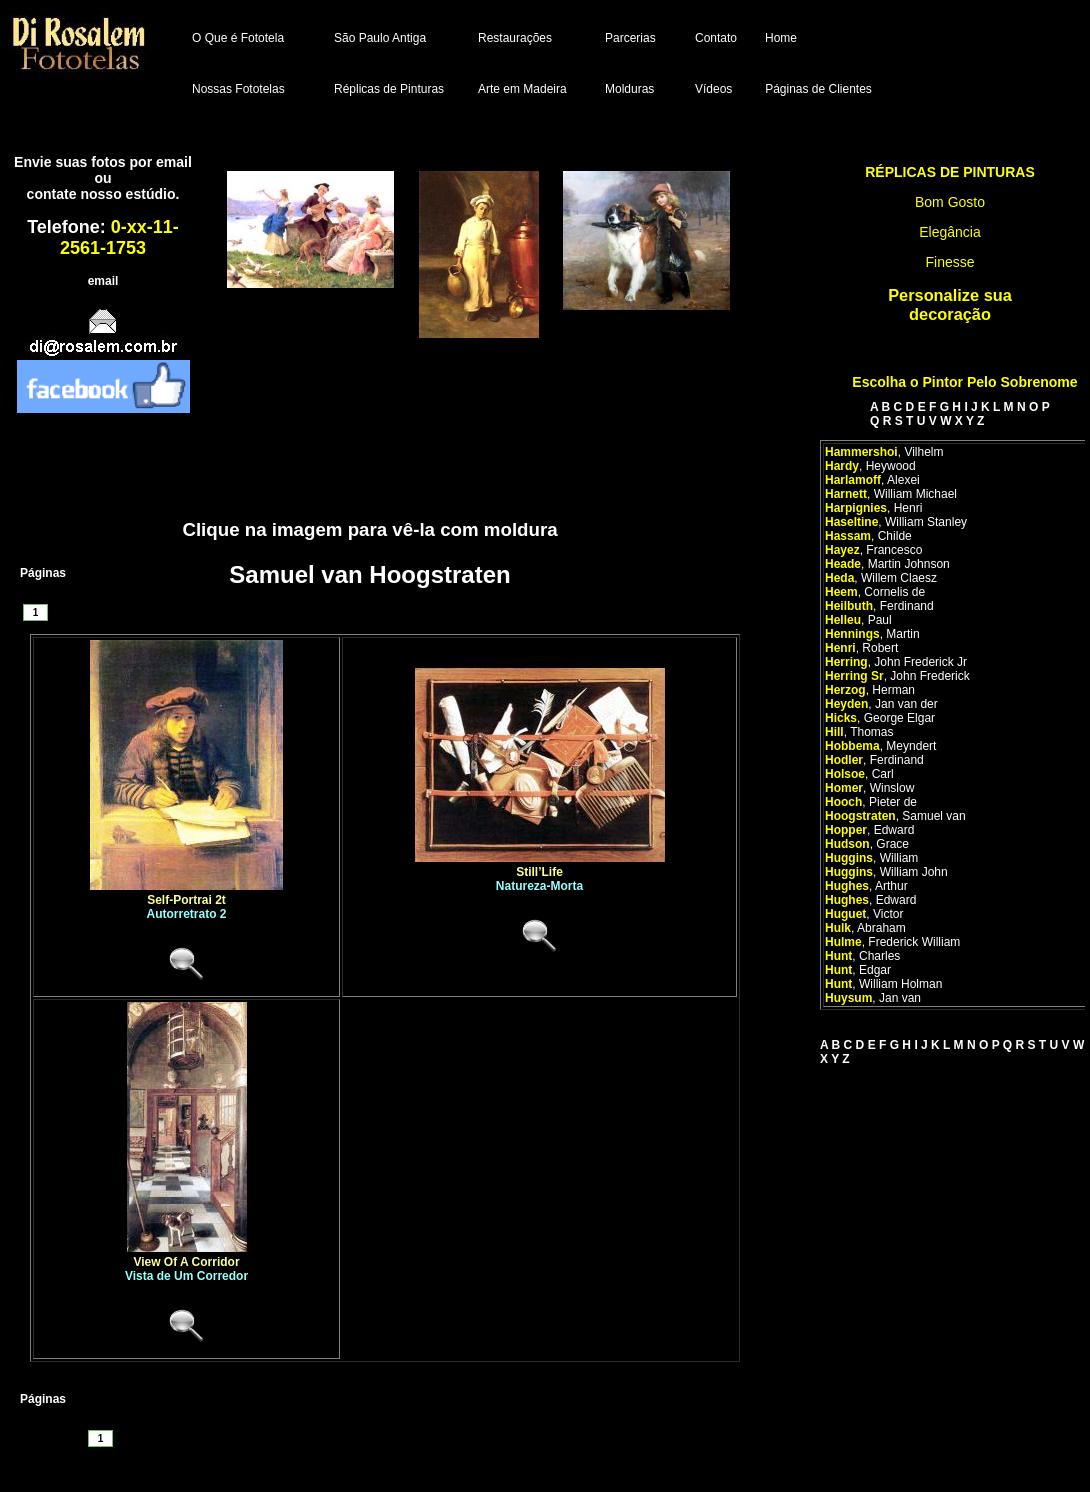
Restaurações (515, 38)
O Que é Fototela (238, 38)
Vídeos (713, 89)
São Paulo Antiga (380, 38)
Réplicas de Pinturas (389, 89)
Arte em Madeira (522, 89)
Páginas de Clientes (818, 89)
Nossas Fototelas (238, 89)
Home (781, 38)
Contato (716, 38)
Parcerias (630, 38)
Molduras (629, 89)
